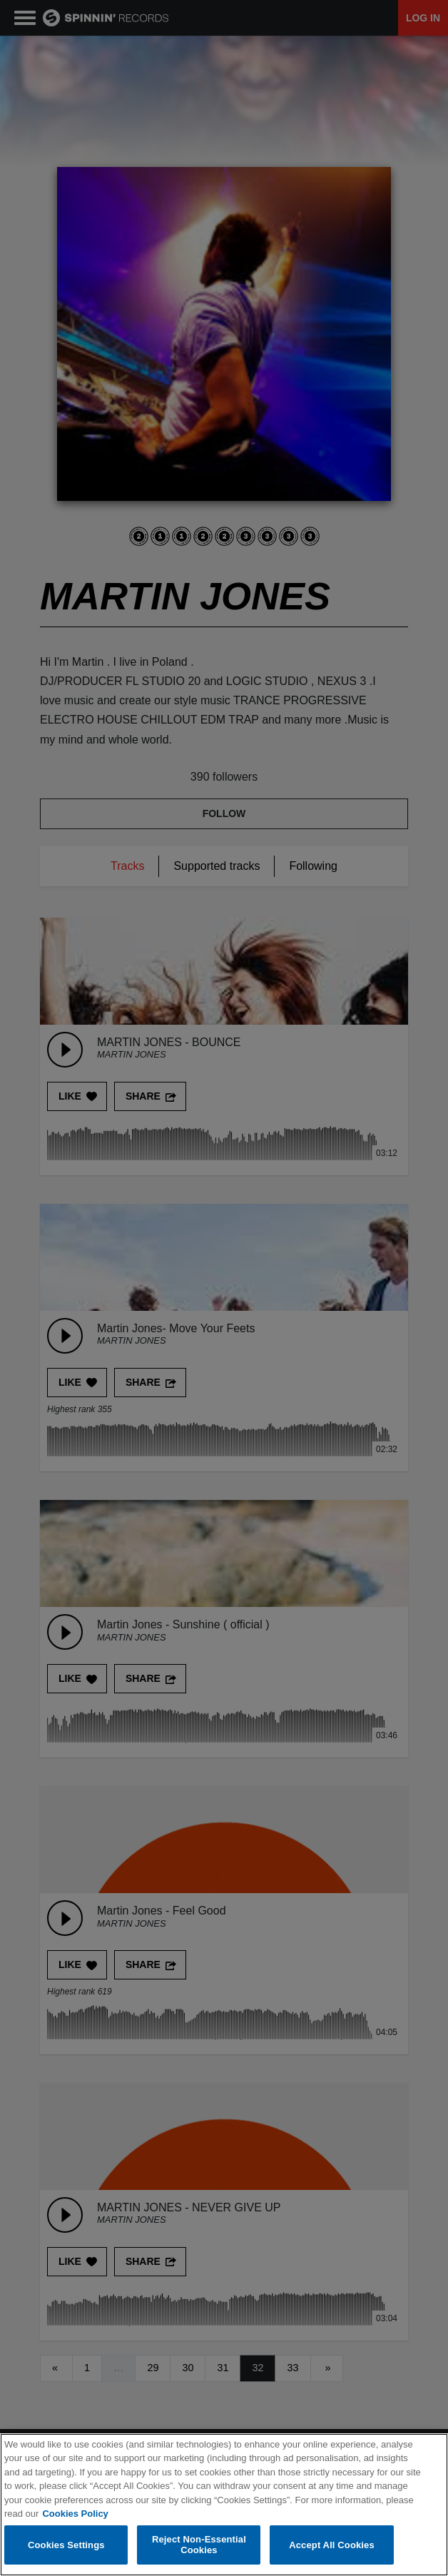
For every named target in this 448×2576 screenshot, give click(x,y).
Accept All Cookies (332, 2545)
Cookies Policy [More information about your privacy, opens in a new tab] (75, 2514)
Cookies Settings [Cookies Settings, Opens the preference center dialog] (66, 2545)
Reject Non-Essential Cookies (199, 2546)
